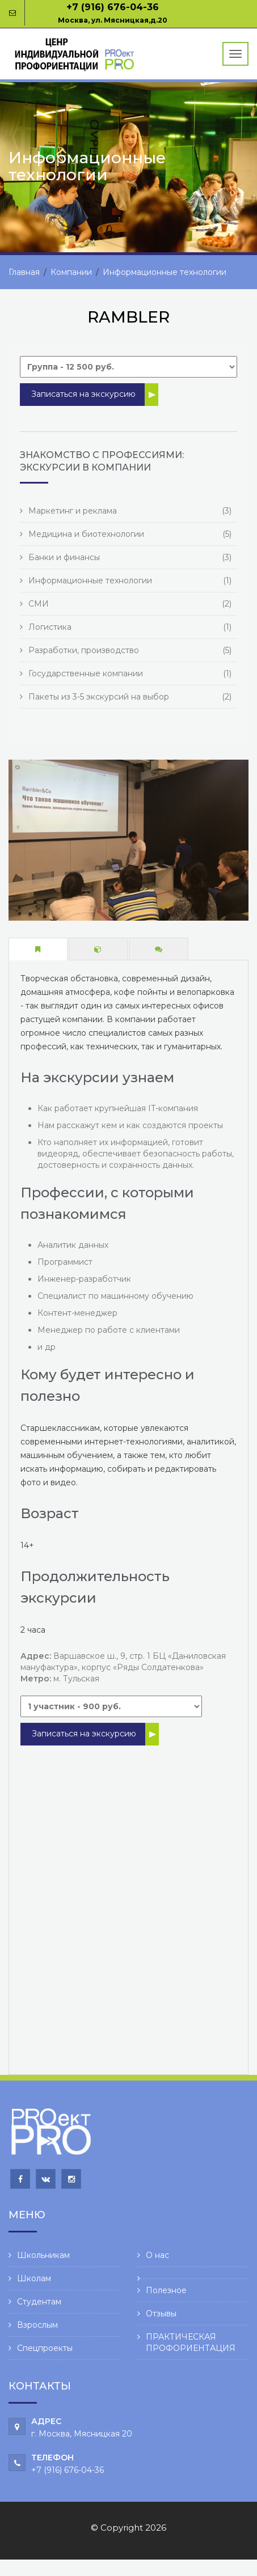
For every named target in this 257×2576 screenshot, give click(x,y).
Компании (71, 272)
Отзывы (161, 2313)
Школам (34, 2278)
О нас (157, 2255)
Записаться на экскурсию (83, 394)
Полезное (166, 2290)
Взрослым (37, 2325)
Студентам (39, 2302)
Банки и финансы (64, 557)
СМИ (38, 604)
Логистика (49, 627)
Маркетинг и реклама (72, 511)
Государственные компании (85, 673)
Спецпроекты (45, 2348)
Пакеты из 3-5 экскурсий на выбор (98, 697)
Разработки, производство (83, 650)
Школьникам (43, 2255)
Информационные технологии (164, 272)
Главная (24, 272)
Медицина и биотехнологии (86, 534)
